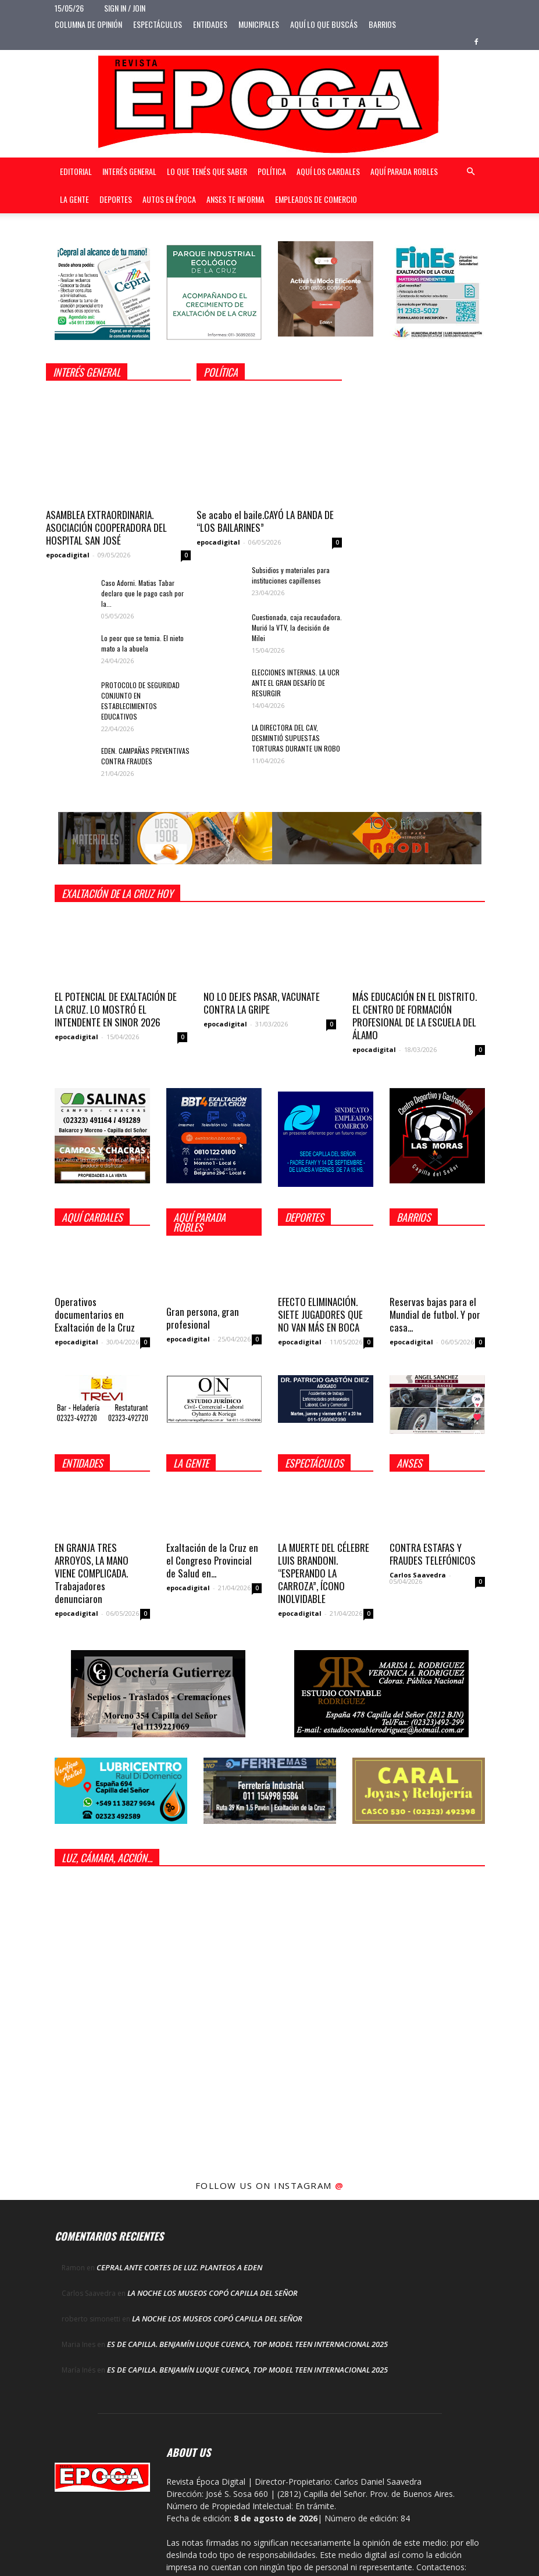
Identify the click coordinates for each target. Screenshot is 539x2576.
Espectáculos (157, 24)
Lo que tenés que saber (207, 171)
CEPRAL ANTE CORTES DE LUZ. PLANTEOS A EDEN (179, 2267)
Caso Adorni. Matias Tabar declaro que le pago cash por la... (142, 593)
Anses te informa (235, 199)
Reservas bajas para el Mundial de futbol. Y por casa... (435, 1314)
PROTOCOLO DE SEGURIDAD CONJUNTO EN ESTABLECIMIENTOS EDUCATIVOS (140, 700)
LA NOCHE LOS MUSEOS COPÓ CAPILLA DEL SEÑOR (212, 2293)
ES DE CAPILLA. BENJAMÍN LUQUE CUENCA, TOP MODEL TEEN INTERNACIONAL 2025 (247, 2344)
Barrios (382, 24)
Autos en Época (169, 199)
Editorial (76, 171)
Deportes (115, 199)
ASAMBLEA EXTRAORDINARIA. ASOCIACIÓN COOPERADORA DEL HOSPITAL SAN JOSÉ (106, 527)
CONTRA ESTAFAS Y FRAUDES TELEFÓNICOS (433, 1554)
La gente (74, 199)
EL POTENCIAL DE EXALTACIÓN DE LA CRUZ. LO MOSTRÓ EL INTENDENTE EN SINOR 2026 (116, 1009)
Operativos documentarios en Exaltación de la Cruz (95, 1314)
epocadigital (68, 554)
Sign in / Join (124, 8)
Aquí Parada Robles (404, 171)
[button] (471, 171)
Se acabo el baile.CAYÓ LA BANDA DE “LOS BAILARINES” (265, 521)
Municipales (258, 24)
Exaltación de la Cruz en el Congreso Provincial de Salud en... (212, 1560)
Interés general (129, 171)
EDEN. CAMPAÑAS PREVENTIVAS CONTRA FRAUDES (145, 756)
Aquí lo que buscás (324, 24)
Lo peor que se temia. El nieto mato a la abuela (142, 643)
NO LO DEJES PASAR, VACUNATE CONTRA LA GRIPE (262, 1003)
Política (272, 171)
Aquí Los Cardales (328, 171)
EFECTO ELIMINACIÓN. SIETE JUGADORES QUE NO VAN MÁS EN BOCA (320, 1314)
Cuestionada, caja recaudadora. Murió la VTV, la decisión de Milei (297, 627)
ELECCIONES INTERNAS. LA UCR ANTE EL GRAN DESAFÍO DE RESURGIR (296, 682)
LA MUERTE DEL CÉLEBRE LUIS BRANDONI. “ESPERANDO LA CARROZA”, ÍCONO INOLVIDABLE (323, 1573)
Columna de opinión (88, 24)
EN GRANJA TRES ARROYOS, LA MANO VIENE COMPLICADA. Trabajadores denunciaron (91, 1573)
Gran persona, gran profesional (202, 1318)
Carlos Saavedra (418, 1574)
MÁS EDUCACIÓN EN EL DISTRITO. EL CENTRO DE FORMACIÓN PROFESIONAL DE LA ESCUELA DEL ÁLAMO (414, 1015)
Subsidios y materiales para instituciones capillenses (291, 575)
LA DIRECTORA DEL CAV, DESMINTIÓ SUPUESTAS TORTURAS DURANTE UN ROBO (296, 737)
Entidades (210, 24)
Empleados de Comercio (316, 199)
